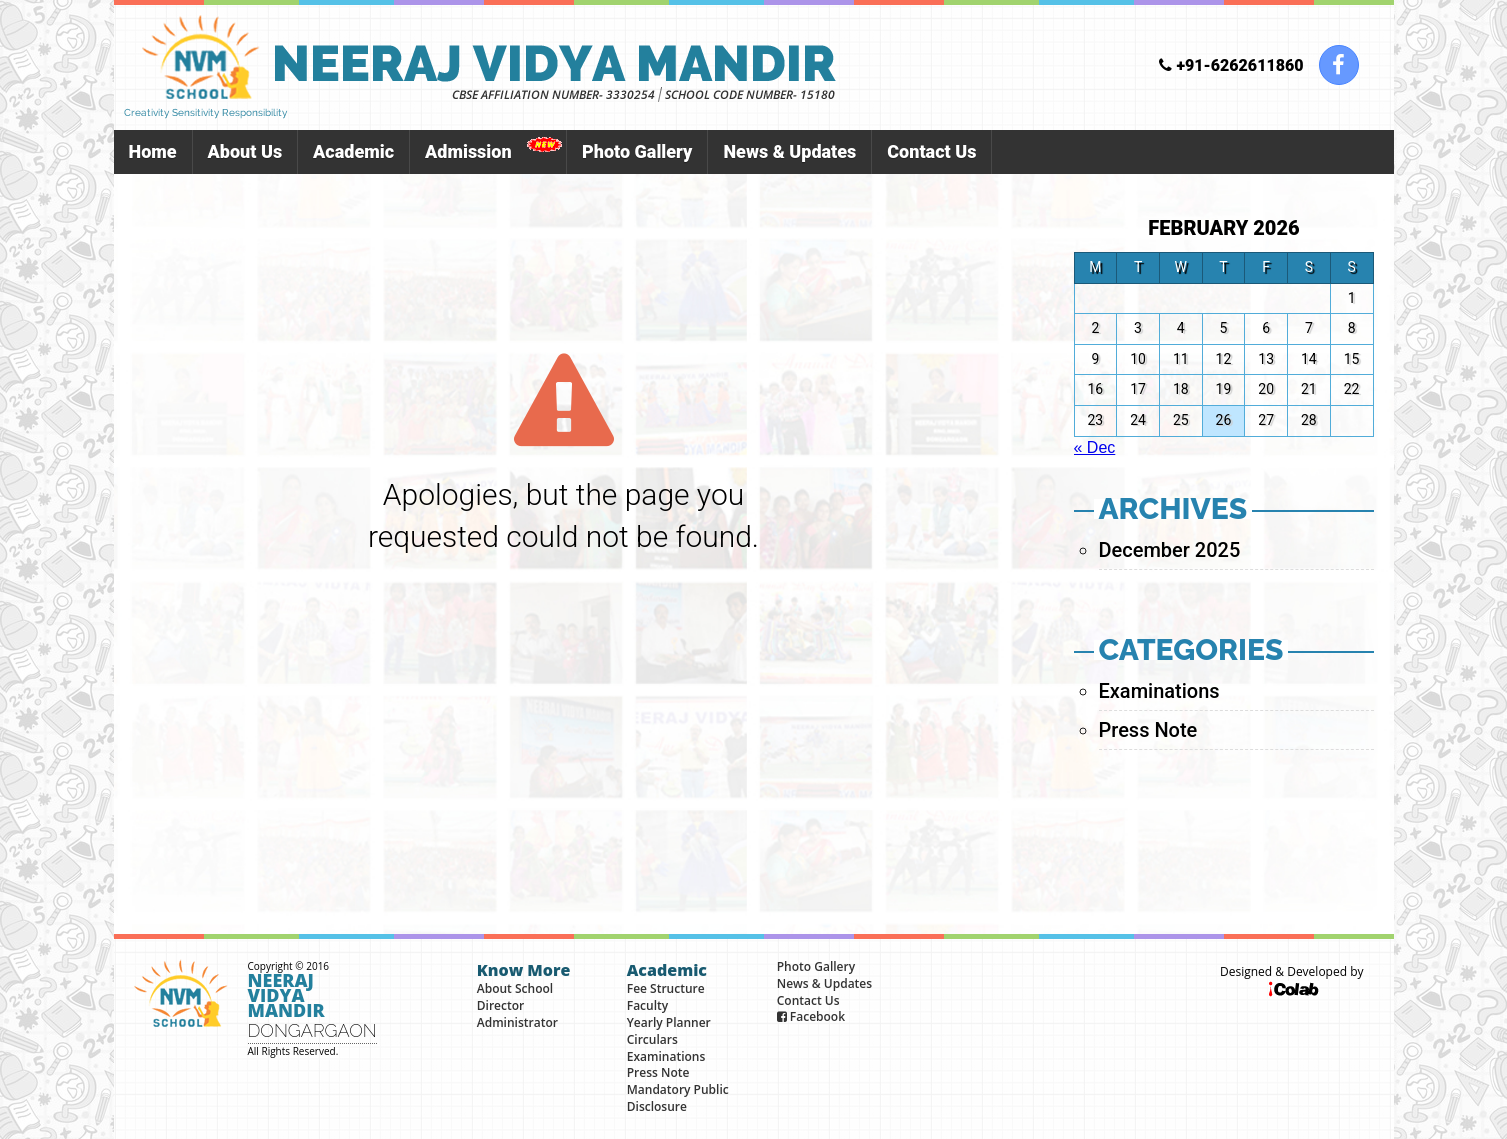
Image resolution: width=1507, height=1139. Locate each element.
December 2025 (1170, 550)
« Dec (1095, 447)
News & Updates (789, 151)
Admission (468, 151)
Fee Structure (666, 988)
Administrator (517, 1022)
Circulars (652, 1039)
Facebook (811, 1016)
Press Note (1148, 730)
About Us (245, 151)
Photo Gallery (637, 151)
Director (500, 1005)
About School (515, 988)
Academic (353, 151)
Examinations (1159, 691)
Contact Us (931, 151)
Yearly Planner (669, 1022)
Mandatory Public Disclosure (678, 1098)
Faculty (647, 1005)
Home (153, 151)
